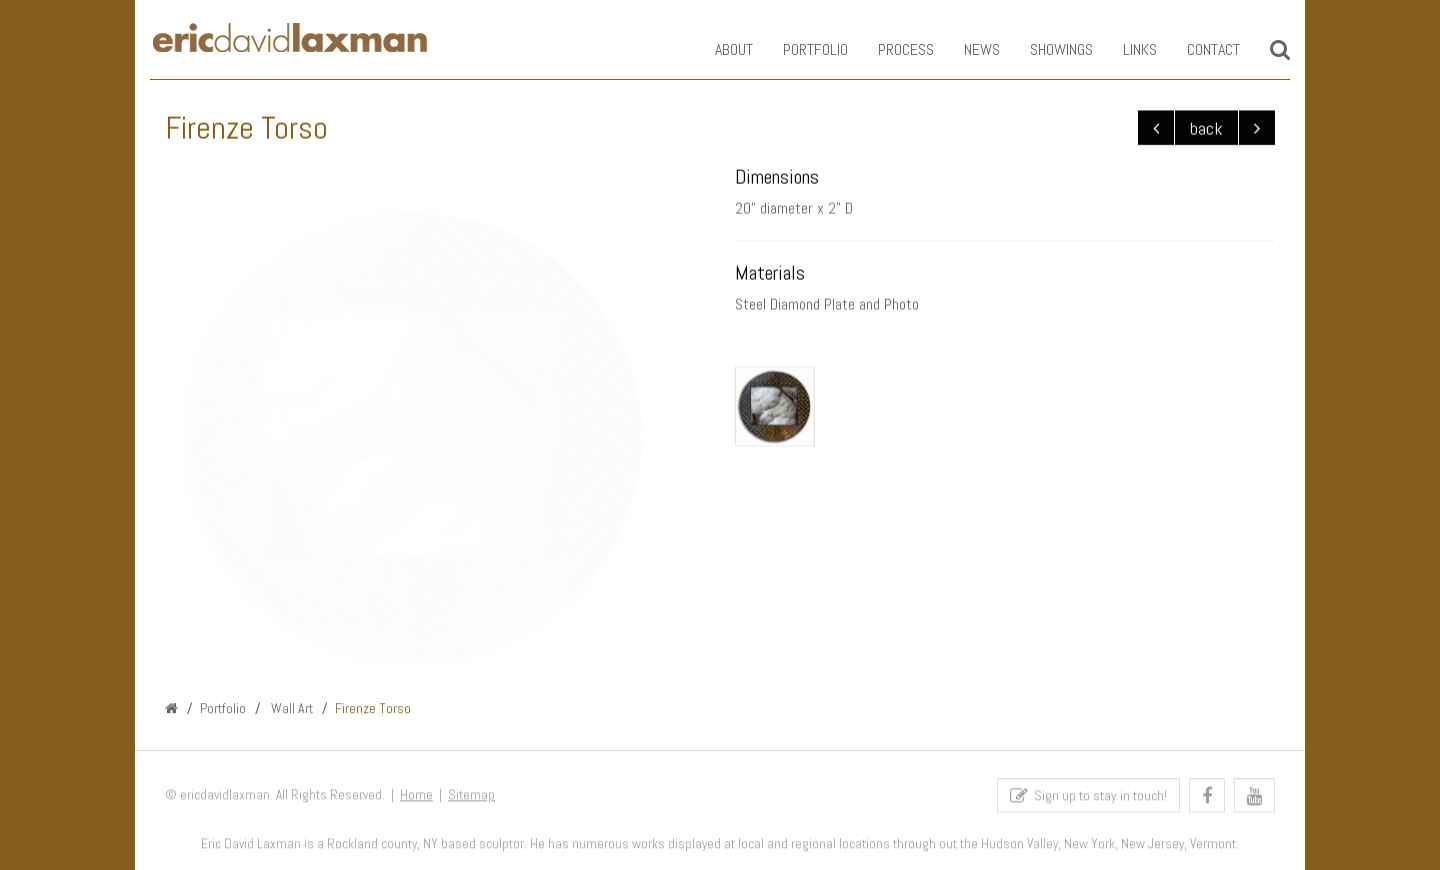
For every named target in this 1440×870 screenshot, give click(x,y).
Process (891, 49)
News (967, 49)
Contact (1198, 49)
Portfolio (800, 49)
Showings (1046, 49)
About (719, 49)
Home (416, 798)
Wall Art (290, 709)
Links (1125, 49)
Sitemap (471, 798)
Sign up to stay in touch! (1088, 799)
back (1206, 128)
